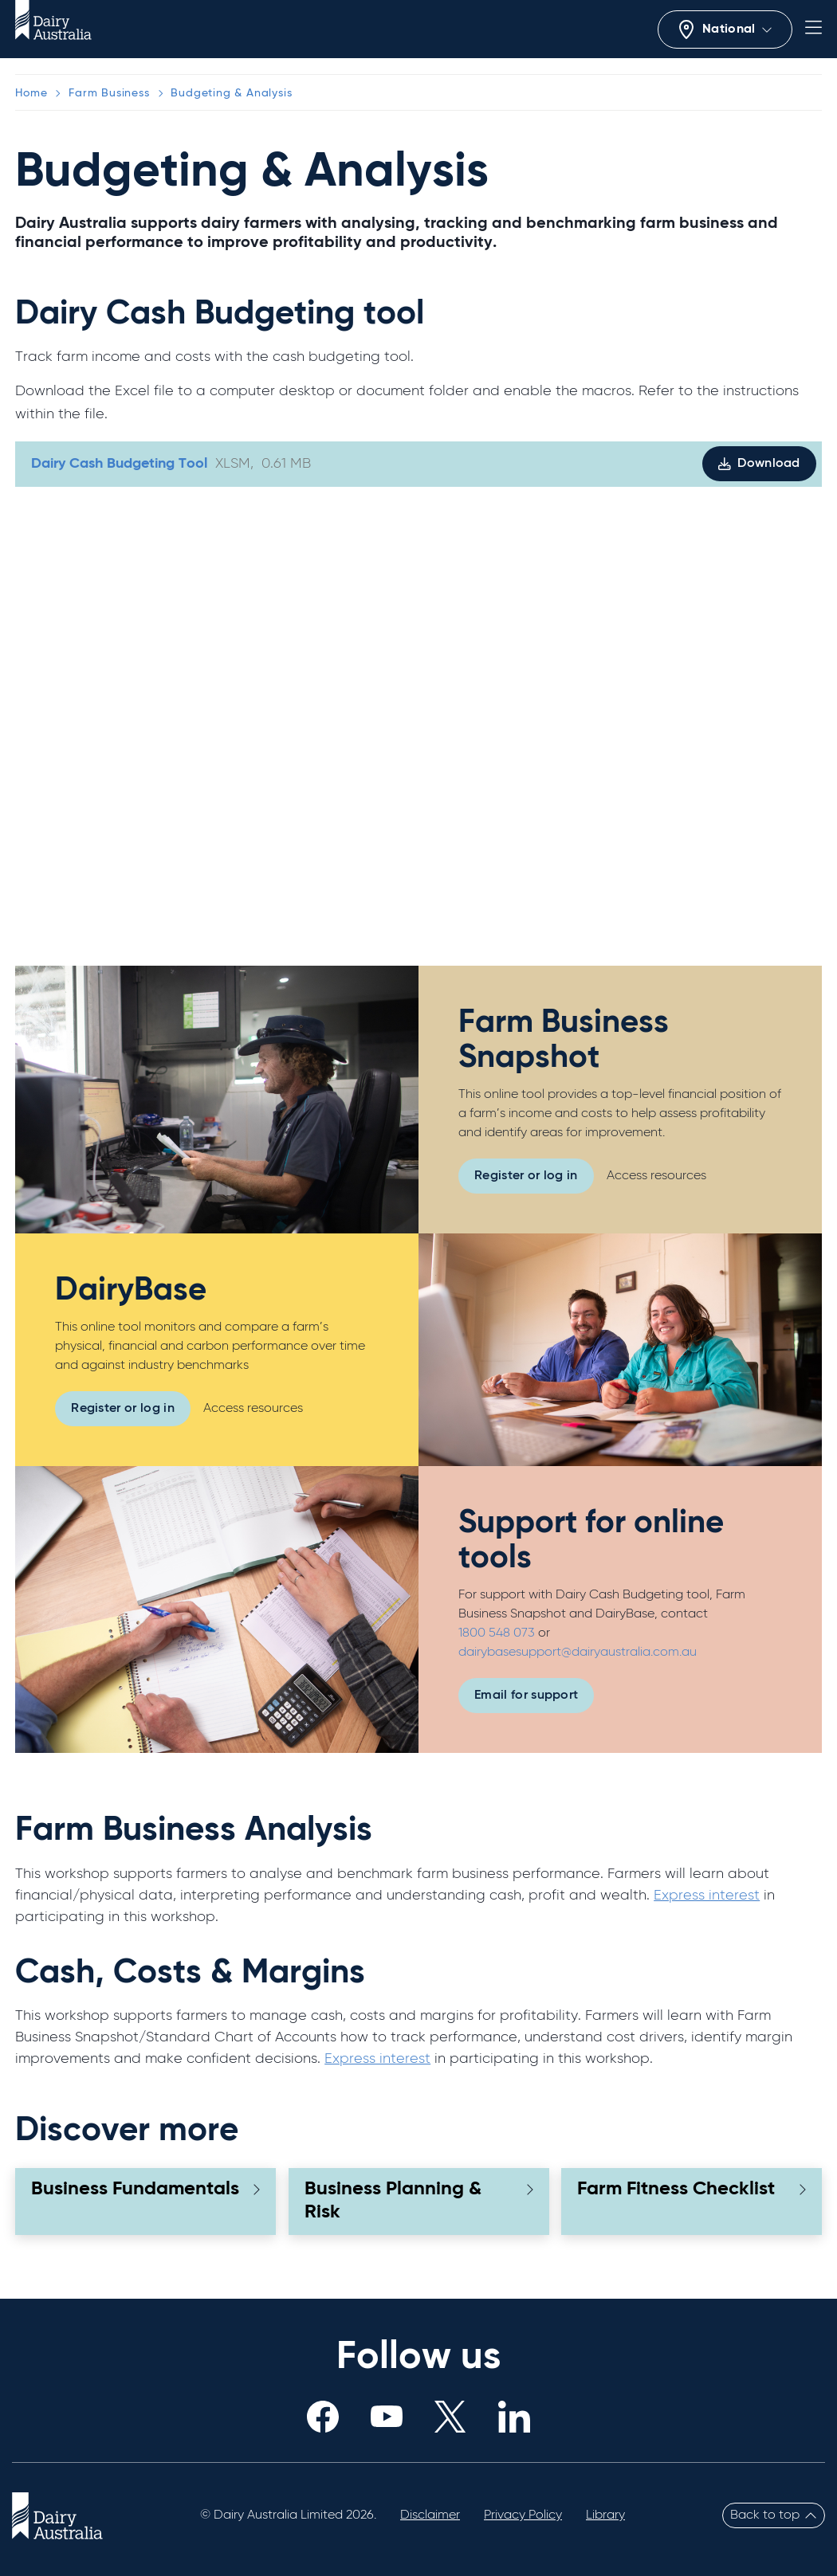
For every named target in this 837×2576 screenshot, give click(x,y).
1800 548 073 (498, 1633)
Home (31, 93)
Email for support (526, 1695)
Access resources (656, 1176)
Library (605, 2515)
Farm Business (109, 93)
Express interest (707, 1895)
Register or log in (526, 1176)
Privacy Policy (523, 2515)
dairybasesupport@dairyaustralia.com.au (577, 1652)
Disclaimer (430, 2515)
